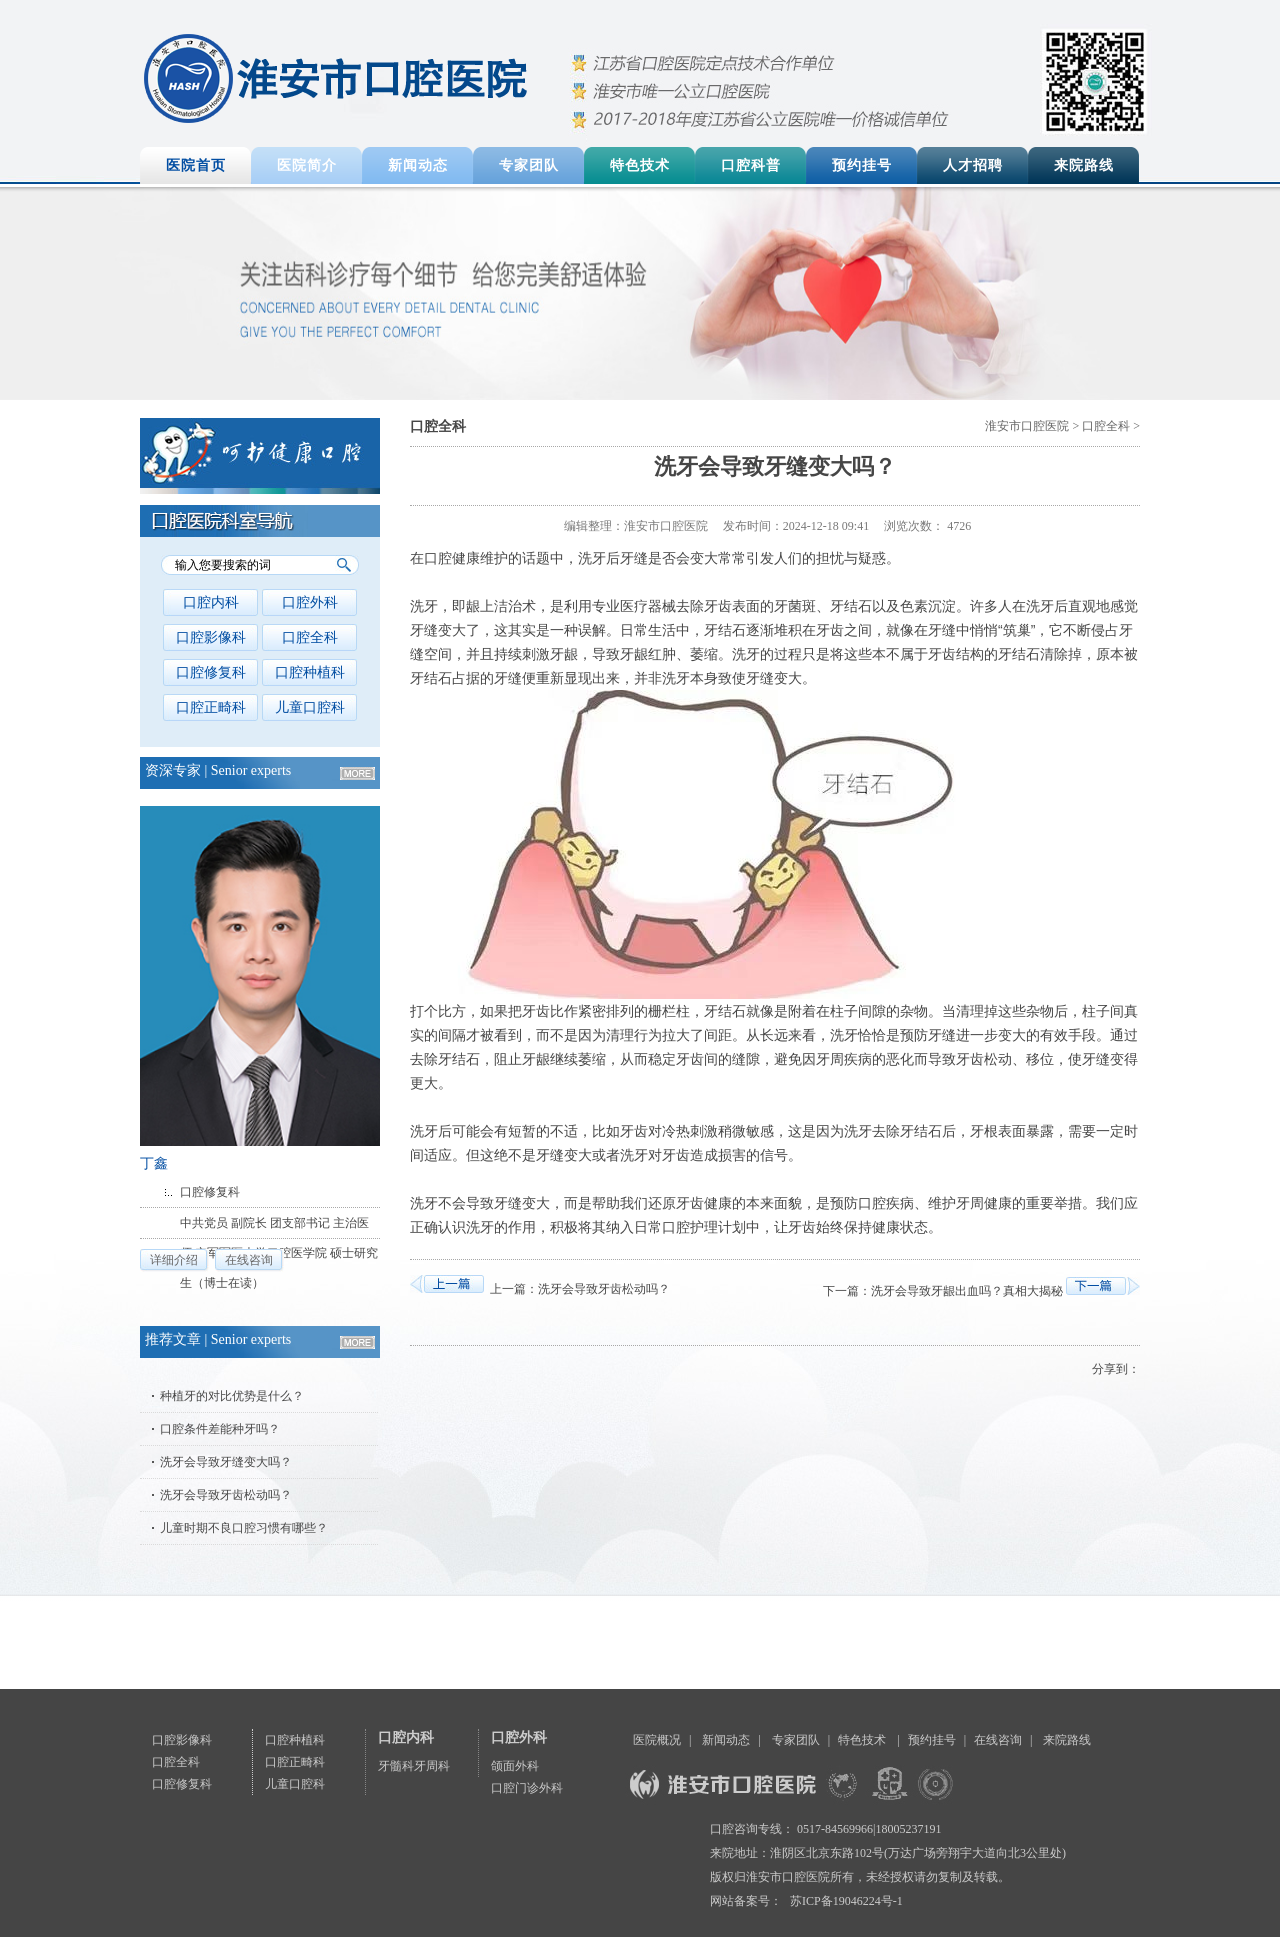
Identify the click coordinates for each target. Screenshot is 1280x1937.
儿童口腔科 (310, 707)
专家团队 (529, 165)
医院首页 (196, 165)
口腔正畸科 (211, 707)
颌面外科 (515, 1766)
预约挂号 (862, 165)
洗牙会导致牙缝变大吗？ (226, 1462)
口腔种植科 (310, 672)
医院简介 (307, 165)
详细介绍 (174, 1260)
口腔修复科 (211, 672)
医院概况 (657, 1740)
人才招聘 (973, 165)
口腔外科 (310, 602)
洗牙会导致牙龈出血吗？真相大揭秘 (967, 1291)
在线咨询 (249, 1260)
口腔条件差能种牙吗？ (220, 1429)
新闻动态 (418, 165)
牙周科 (432, 1766)
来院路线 (1084, 165)
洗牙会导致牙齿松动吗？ (226, 1495)
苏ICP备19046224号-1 (846, 1901)
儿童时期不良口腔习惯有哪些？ (244, 1528)
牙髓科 (396, 1766)
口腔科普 (751, 165)
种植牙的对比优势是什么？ (232, 1396)
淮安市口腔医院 (1027, 426)
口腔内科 (211, 602)
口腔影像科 (211, 637)
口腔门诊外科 (527, 1788)
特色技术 (640, 165)
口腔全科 (310, 637)
